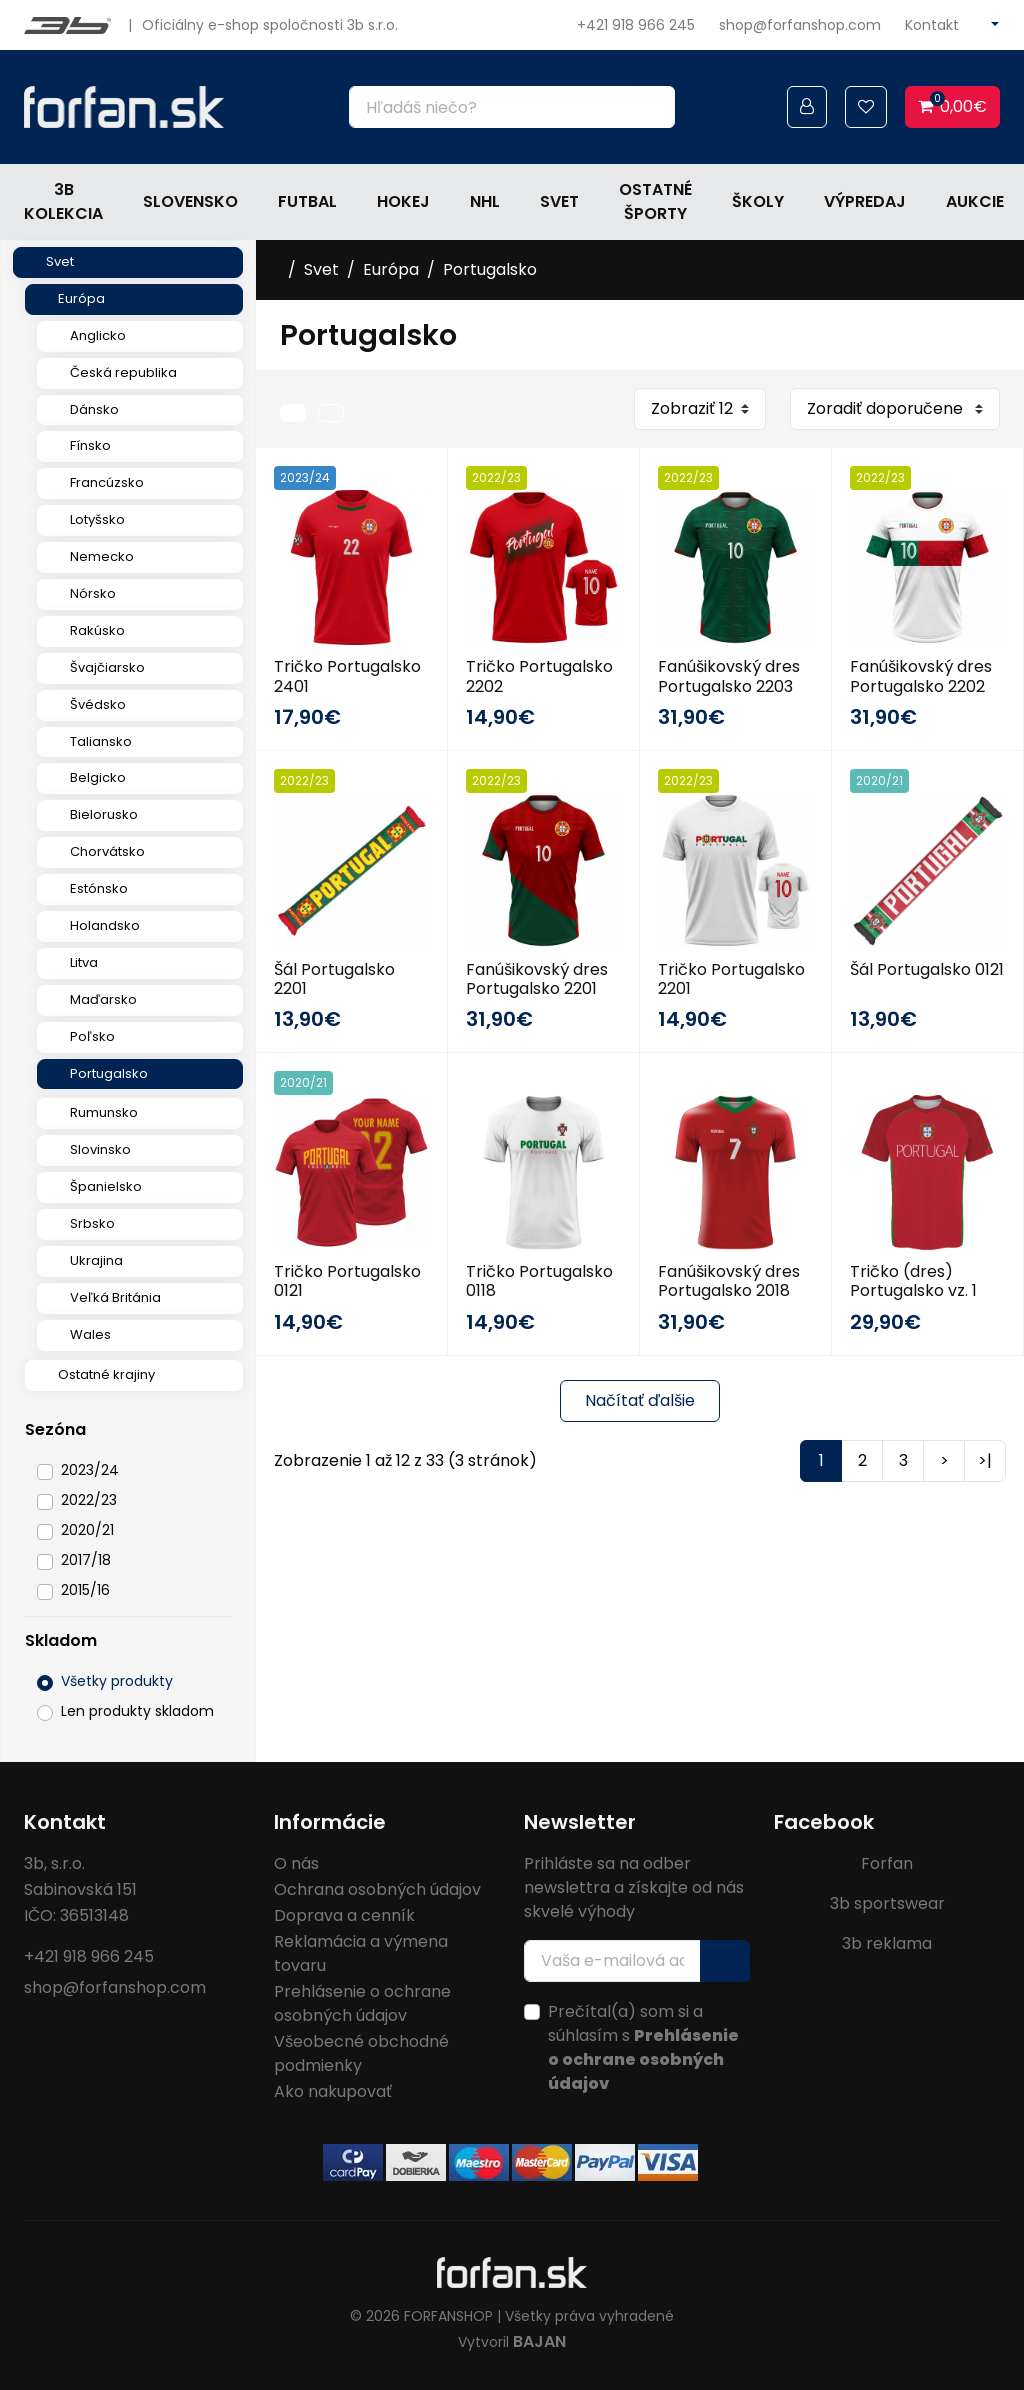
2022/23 (89, 1500)
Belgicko (98, 777)
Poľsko (92, 1036)
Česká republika (123, 372)
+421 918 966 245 (636, 25)
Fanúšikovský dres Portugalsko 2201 (537, 979)
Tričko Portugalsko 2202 (539, 676)
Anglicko (98, 335)
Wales (90, 1334)
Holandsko (105, 925)
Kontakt (932, 25)
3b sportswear (887, 1903)
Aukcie (975, 201)
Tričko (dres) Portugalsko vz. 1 (913, 1281)
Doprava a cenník (344, 1915)
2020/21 (87, 1530)
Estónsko (99, 888)
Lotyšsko (97, 519)
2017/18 (86, 1560)
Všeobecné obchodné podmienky (361, 2053)
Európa (81, 298)
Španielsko (106, 1186)
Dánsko (94, 409)
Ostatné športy (655, 201)
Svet (559, 201)
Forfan (887, 1863)
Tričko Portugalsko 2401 (347, 676)
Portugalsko (109, 1073)
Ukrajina (96, 1260)
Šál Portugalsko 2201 (334, 979)
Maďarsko (103, 999)
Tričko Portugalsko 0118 (539, 1281)
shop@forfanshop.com (800, 25)
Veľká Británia (115, 1297)
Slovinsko (100, 1149)
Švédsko (98, 704)
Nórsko (93, 593)
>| (985, 1460)
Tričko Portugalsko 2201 (731, 979)
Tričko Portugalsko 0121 (347, 1281)
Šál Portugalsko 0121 (927, 969)
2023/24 (90, 1470)
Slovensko (190, 201)
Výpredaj (865, 201)
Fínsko (90, 445)
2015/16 (85, 1590)
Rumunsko (104, 1112)
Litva (84, 962)
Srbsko (92, 1223)
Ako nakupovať (333, 2091)
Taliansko (101, 741)
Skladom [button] (61, 1640)
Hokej (403, 201)
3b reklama (887, 1943)
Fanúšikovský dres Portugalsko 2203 (729, 676)
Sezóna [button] (55, 1429)
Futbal (307, 201)
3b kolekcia (63, 201)
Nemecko (102, 556)
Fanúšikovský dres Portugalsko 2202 (921, 676)
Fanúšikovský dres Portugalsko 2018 (729, 1281)
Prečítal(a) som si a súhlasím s (643, 2047)
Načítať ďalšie (640, 1400)
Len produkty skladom (137, 1711)
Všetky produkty (117, 1681)
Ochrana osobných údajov (377, 1889)
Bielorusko (104, 814)
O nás (296, 1863)
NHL (485, 201)
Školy (758, 201)
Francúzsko (107, 482)
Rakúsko (97, 630)
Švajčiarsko (107, 667)
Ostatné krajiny (106, 1374)
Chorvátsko (107, 851)
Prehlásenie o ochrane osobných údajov (362, 2003)
